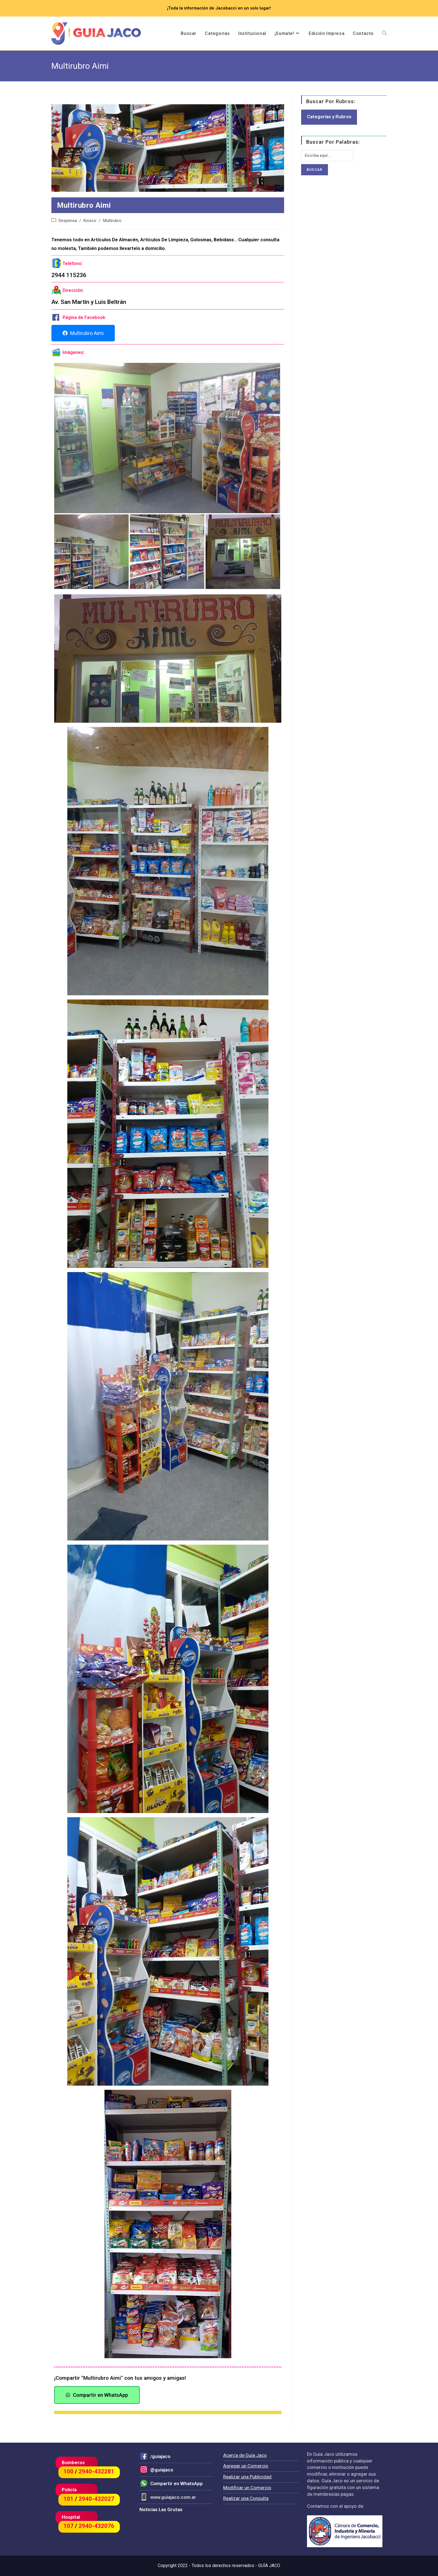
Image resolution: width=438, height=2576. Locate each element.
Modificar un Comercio (247, 2487)
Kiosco (90, 220)
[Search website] (384, 33)
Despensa (68, 220)
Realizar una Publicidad (247, 2477)
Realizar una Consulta (245, 2498)
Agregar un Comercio (245, 2466)
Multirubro (112, 220)
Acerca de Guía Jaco (245, 2455)
